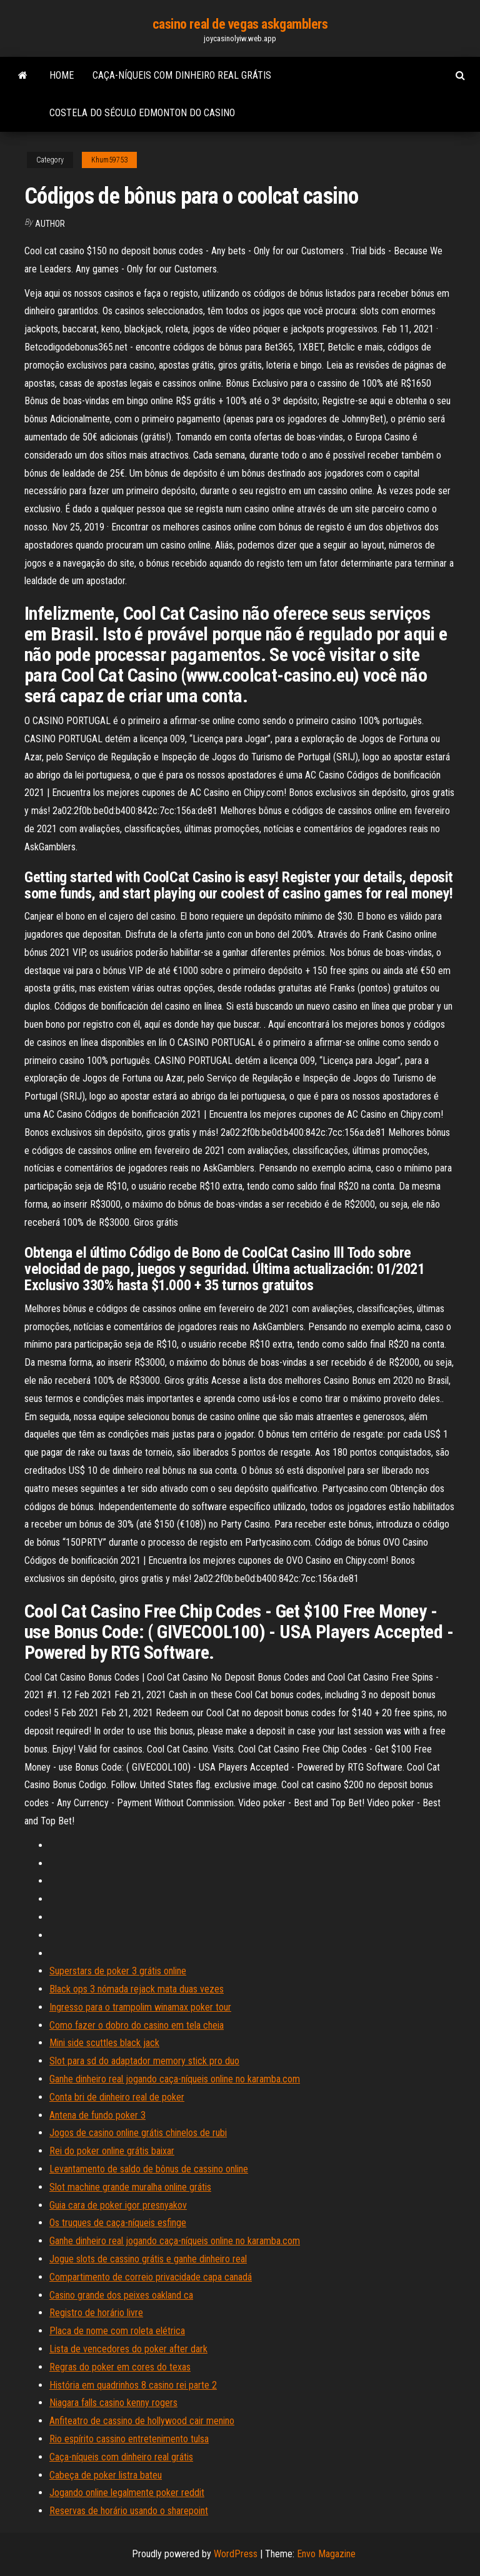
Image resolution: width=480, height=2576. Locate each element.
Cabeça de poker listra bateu (105, 2475)
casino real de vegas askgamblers (240, 24)
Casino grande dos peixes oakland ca (121, 2295)
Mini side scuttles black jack (104, 2043)
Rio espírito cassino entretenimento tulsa (129, 2439)
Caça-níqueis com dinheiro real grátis (181, 75)
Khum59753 (109, 160)
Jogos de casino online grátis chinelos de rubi (138, 2133)
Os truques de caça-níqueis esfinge (117, 2223)
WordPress (236, 2554)
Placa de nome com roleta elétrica (117, 2331)
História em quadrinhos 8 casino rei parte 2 (133, 2385)
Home (61, 75)
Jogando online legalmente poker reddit (126, 2493)
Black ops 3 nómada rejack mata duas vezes (136, 1989)
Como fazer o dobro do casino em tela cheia (136, 2025)
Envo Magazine (326, 2554)
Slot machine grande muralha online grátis (130, 2187)
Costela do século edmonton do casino (142, 113)
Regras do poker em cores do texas (120, 2367)
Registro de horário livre (96, 2313)
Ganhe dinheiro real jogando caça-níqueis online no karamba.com (174, 2079)
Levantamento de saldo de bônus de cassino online (148, 2169)
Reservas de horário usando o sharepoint (128, 2511)
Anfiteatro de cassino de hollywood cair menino (141, 2421)
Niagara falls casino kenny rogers (113, 2403)
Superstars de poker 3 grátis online (117, 1971)
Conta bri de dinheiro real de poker (116, 2097)
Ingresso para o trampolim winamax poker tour (140, 2007)
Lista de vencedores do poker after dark (128, 2349)
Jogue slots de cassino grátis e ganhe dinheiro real (148, 2259)
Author (50, 224)
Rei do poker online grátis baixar (111, 2151)
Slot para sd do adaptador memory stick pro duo (144, 2061)
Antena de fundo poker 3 (97, 2115)
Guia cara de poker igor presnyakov (118, 2205)
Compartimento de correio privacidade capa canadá (150, 2277)
